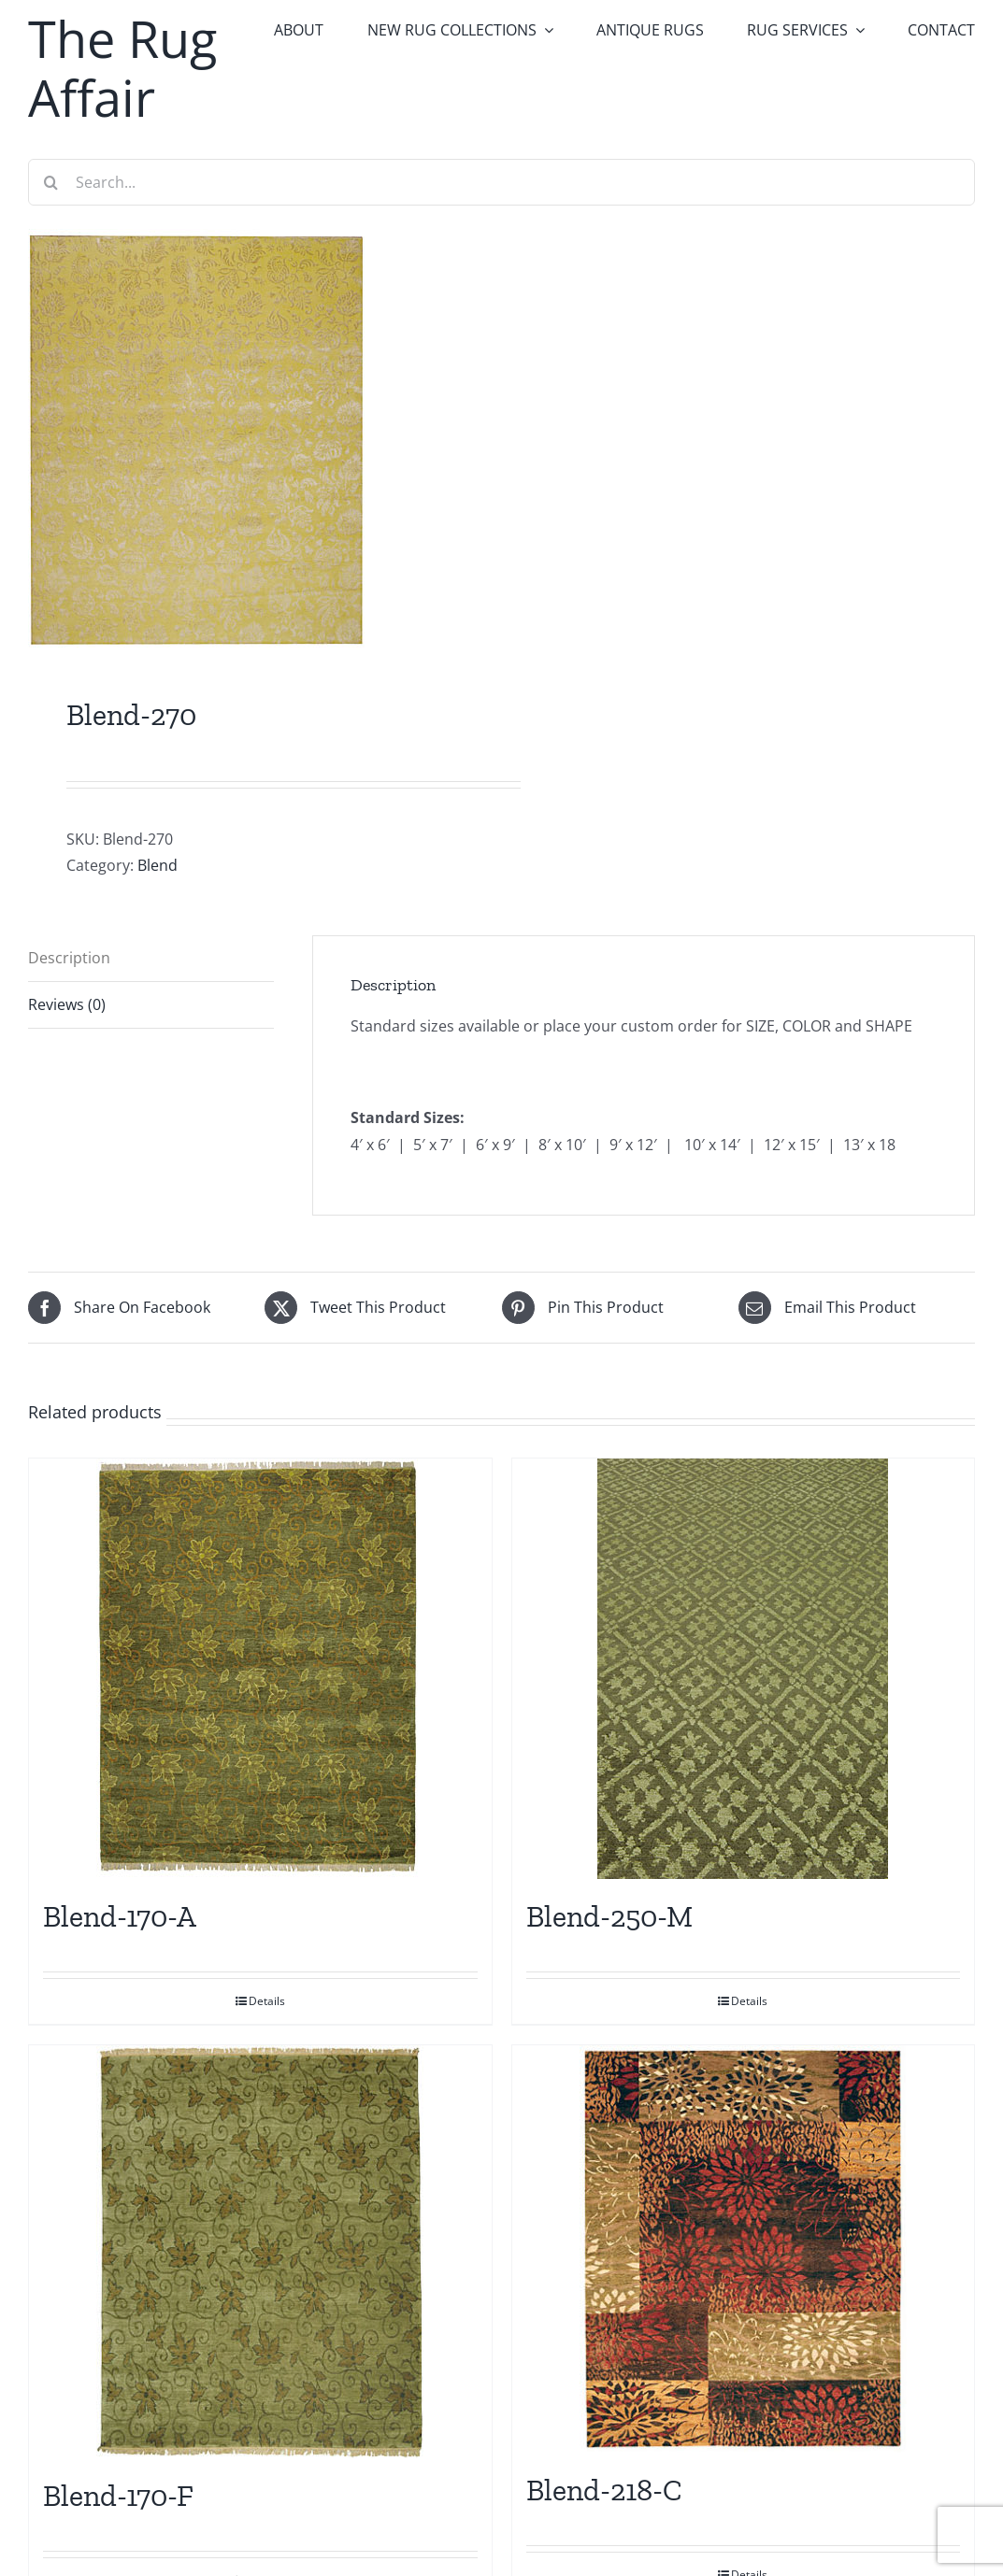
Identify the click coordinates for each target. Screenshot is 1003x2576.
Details (267, 2001)
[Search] (51, 182)
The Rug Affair (122, 68)
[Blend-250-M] (743, 1669)
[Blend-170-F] (260, 2251)
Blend (157, 865)
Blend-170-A (119, 1916)
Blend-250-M (609, 1916)
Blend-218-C (604, 2490)
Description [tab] (69, 957)
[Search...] (501, 182)
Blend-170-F (118, 2495)
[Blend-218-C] (743, 2249)
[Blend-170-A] (260, 1669)
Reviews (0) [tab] (67, 1004)
